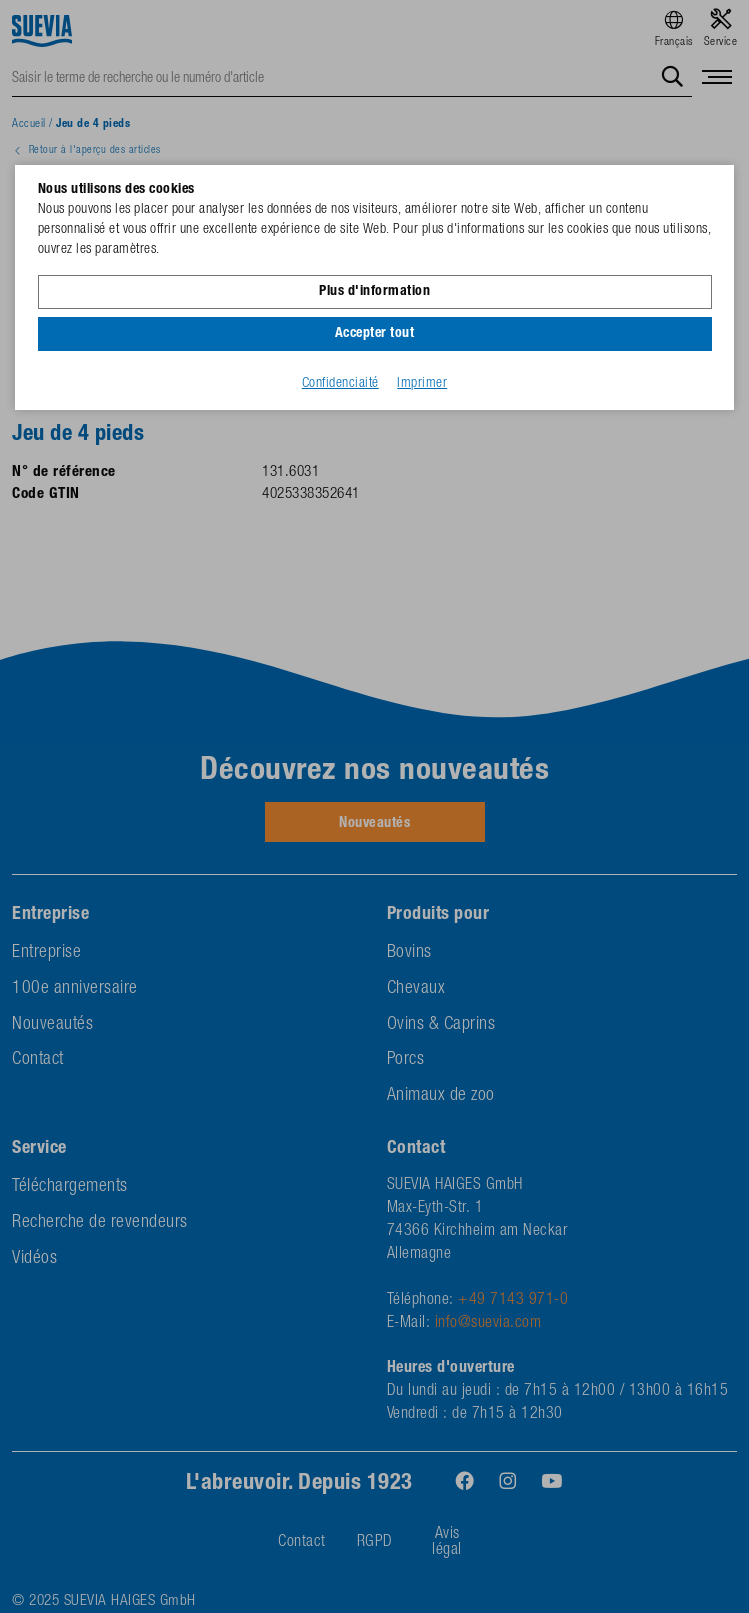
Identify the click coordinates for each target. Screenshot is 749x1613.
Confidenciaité (340, 384)
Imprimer (422, 384)
